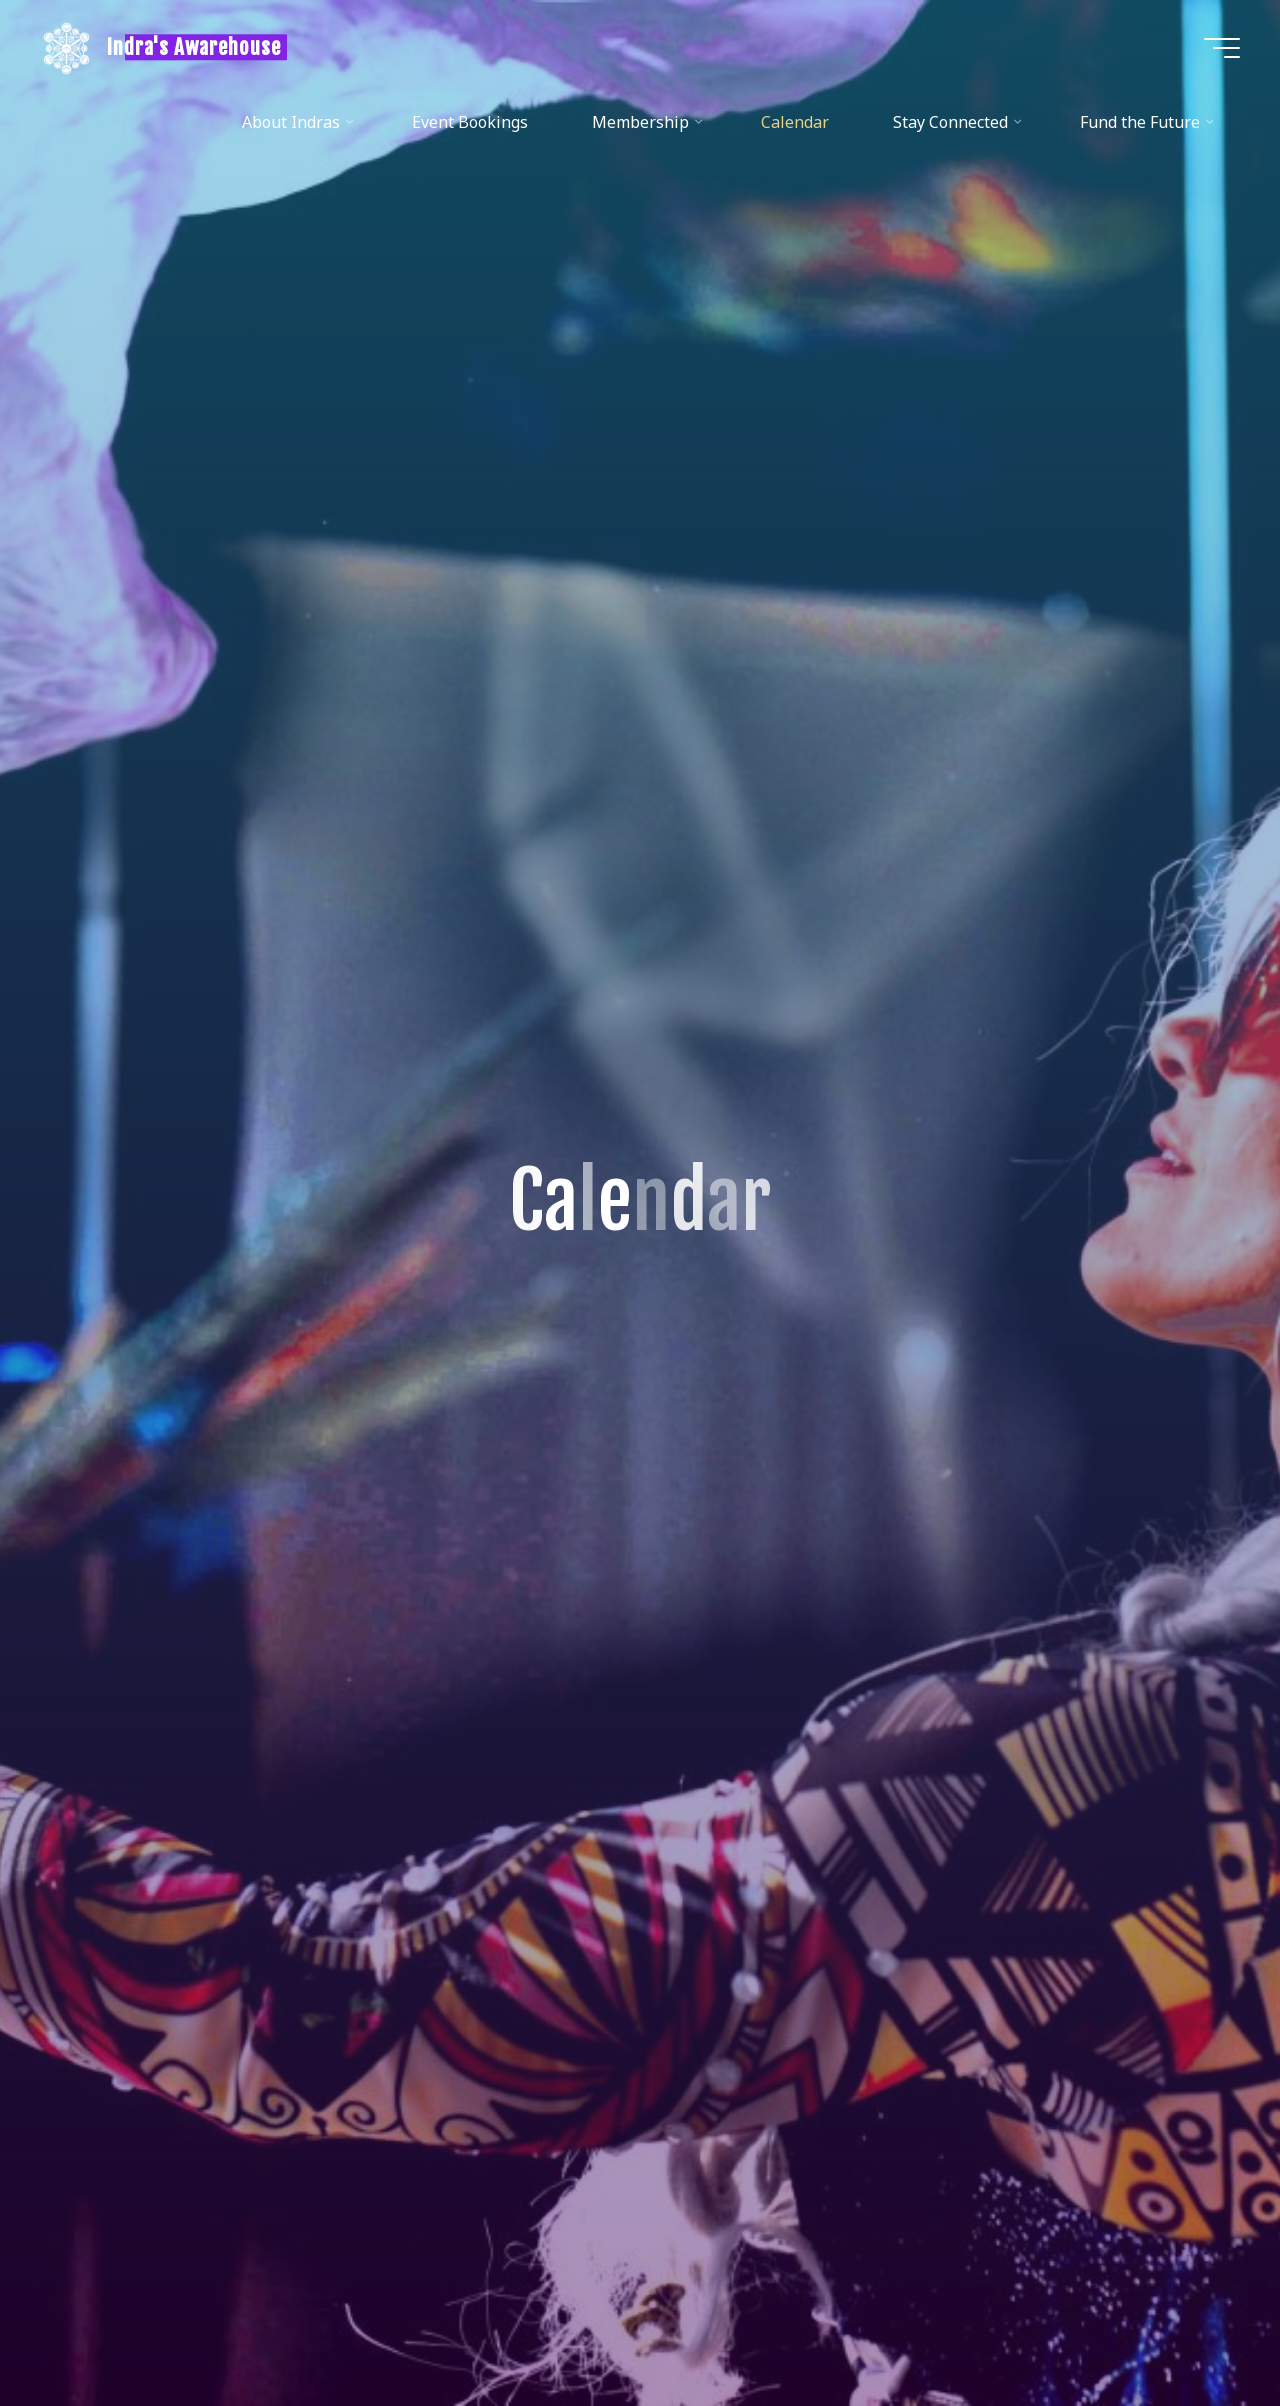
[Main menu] (1222, 48)
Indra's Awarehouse (194, 47)
